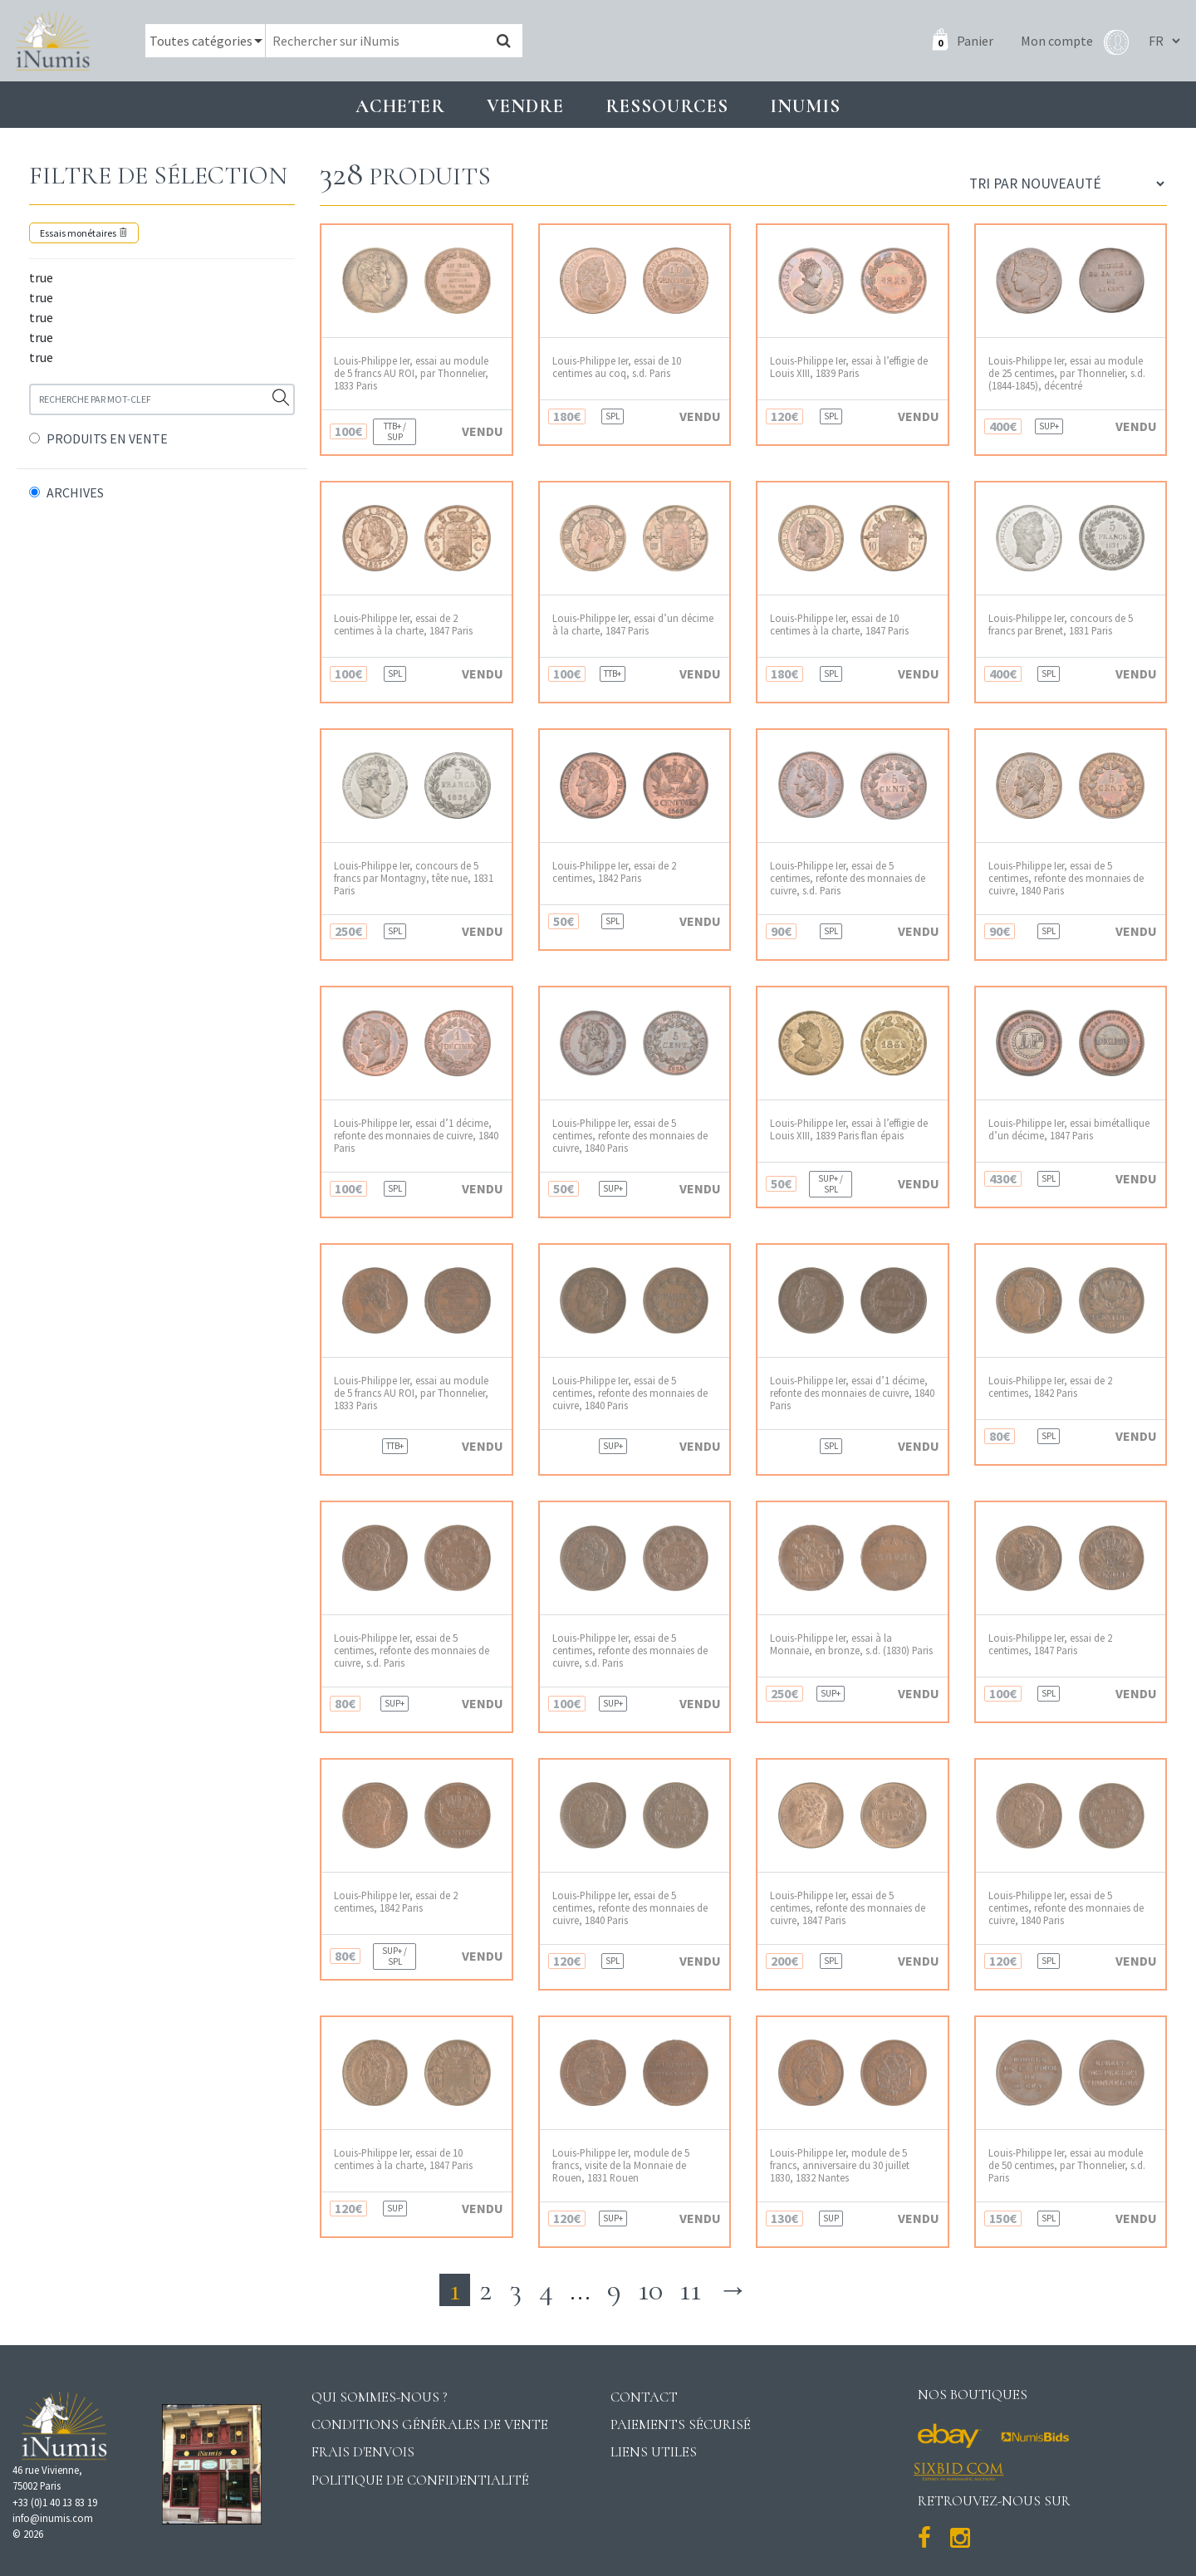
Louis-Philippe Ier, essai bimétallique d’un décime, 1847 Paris (1068, 1129)
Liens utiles (653, 2452)
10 (650, 2290)
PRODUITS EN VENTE (107, 438)
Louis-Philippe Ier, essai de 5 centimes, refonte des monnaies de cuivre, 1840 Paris (1066, 878)
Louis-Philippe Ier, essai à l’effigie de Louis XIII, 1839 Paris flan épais (849, 1129)
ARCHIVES (75, 492)
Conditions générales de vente (429, 2424)
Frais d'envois (362, 2452)
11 (690, 2290)
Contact (644, 2397)
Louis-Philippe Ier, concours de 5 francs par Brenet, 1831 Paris (1060, 624)
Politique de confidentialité (420, 2480)
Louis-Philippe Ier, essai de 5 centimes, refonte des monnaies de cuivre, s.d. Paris (847, 878)
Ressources (666, 106)
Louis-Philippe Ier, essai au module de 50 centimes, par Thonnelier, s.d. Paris (1066, 2166)
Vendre (525, 106)
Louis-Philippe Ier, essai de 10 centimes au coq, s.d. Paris (616, 367)
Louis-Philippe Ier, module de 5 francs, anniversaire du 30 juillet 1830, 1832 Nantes (839, 2166)
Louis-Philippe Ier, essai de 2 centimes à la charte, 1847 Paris (403, 624)
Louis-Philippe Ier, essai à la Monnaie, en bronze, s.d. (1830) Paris (851, 1644)
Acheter (400, 106)
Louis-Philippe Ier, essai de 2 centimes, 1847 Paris (1050, 1644)
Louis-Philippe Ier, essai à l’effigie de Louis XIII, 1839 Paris (849, 367)
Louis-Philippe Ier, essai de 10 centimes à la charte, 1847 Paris (839, 624)
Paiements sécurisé (680, 2424)
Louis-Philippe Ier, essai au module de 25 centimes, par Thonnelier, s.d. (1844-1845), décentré (1066, 374)
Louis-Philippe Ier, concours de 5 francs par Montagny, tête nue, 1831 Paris (413, 878)
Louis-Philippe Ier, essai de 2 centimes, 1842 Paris (614, 871)
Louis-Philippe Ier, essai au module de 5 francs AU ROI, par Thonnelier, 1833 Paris (411, 374)
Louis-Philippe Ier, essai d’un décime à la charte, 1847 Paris (632, 624)
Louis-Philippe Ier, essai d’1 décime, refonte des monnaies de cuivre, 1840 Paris (416, 1136)
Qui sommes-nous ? (379, 2397)
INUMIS (805, 106)
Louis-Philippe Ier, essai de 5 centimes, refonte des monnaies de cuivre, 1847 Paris (847, 1908)
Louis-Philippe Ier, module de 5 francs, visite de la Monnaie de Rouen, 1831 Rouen (620, 2166)
